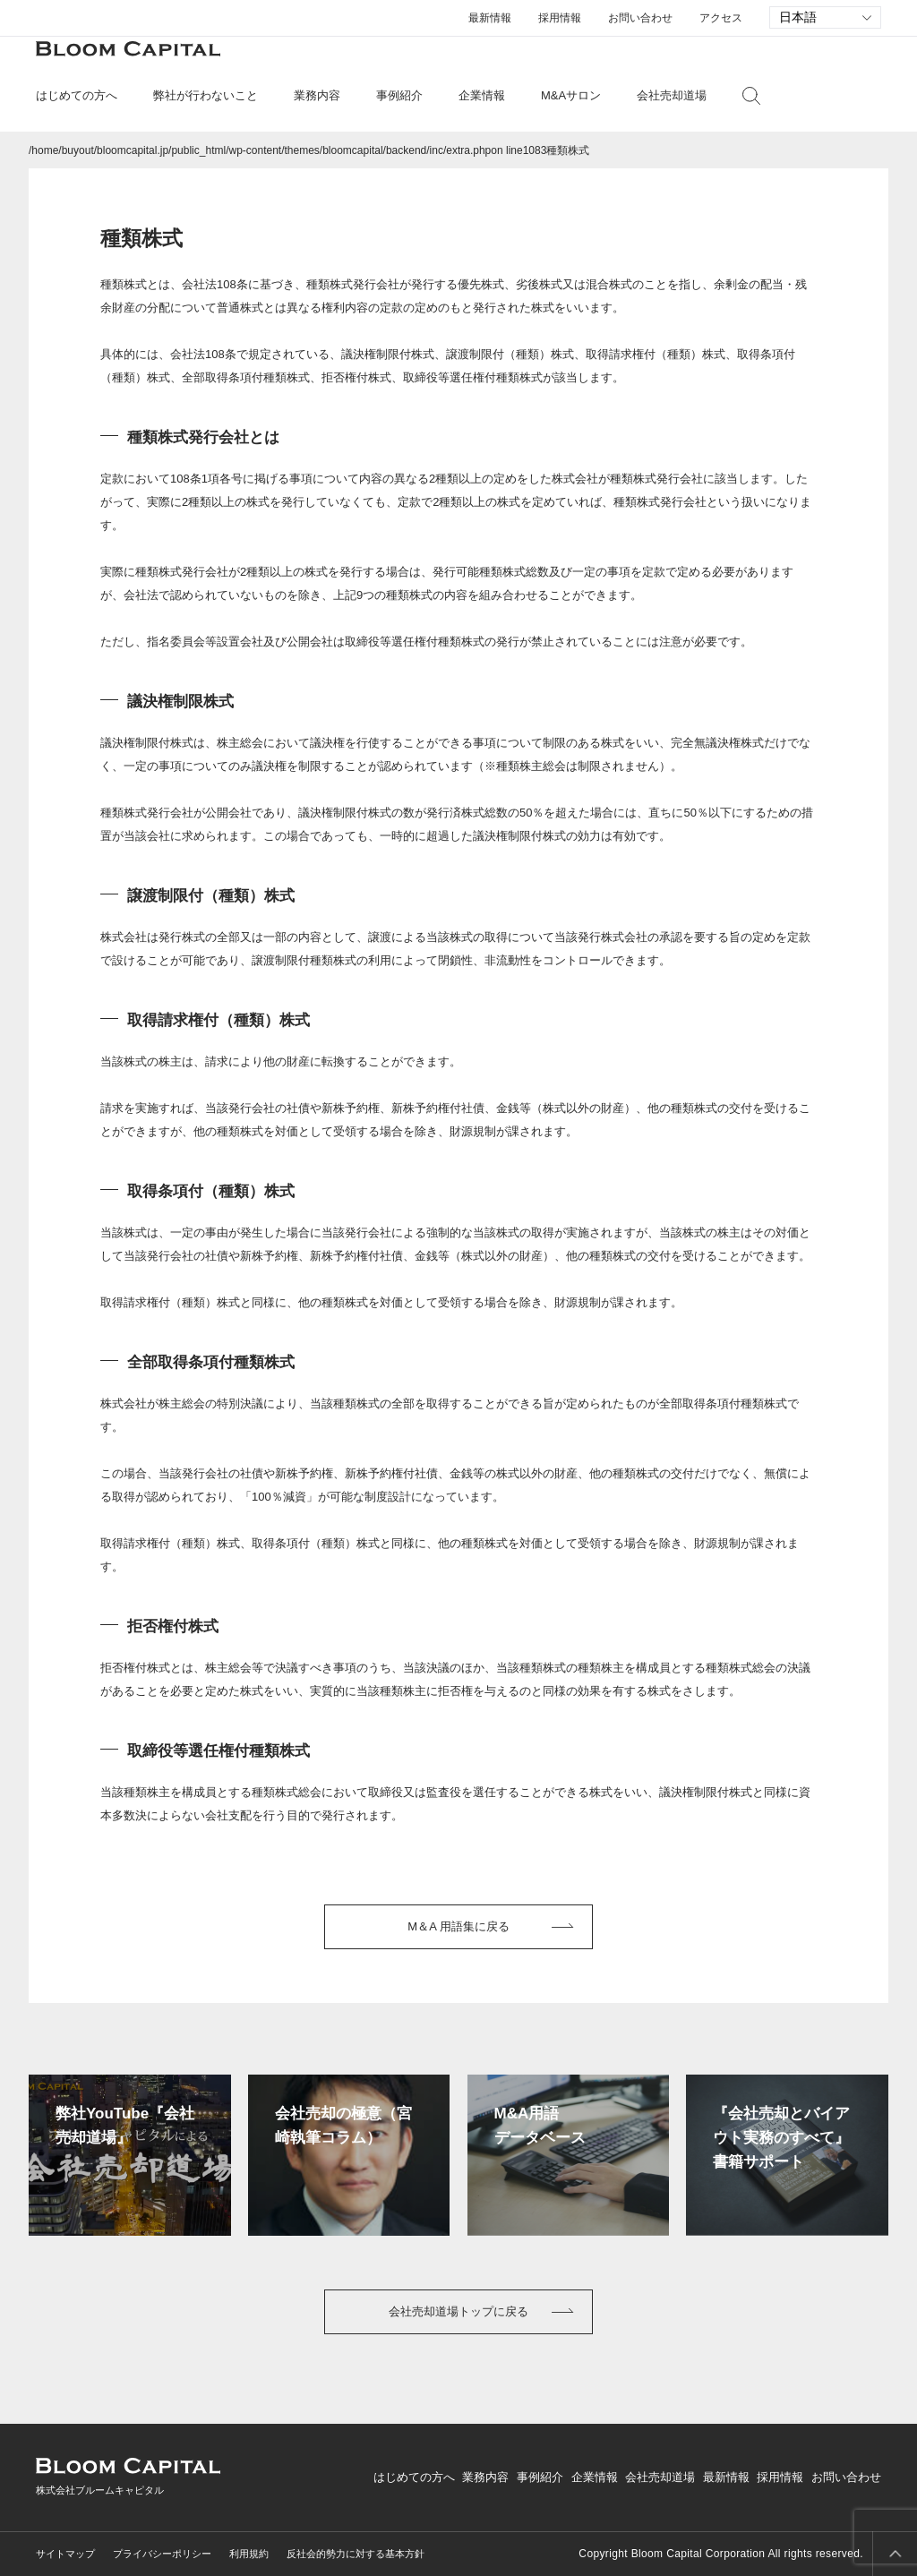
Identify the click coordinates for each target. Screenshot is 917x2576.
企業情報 (594, 2477)
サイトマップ (65, 2553)
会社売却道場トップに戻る (458, 2311)
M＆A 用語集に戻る (458, 1926)
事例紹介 (399, 95)
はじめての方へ (414, 2477)
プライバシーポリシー (162, 2553)
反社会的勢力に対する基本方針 (355, 2553)
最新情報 (489, 18)
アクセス (720, 18)
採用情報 (559, 18)
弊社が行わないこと (205, 95)
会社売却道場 (672, 95)
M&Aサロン (571, 95)
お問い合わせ (640, 18)
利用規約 (249, 2553)
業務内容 (485, 2477)
